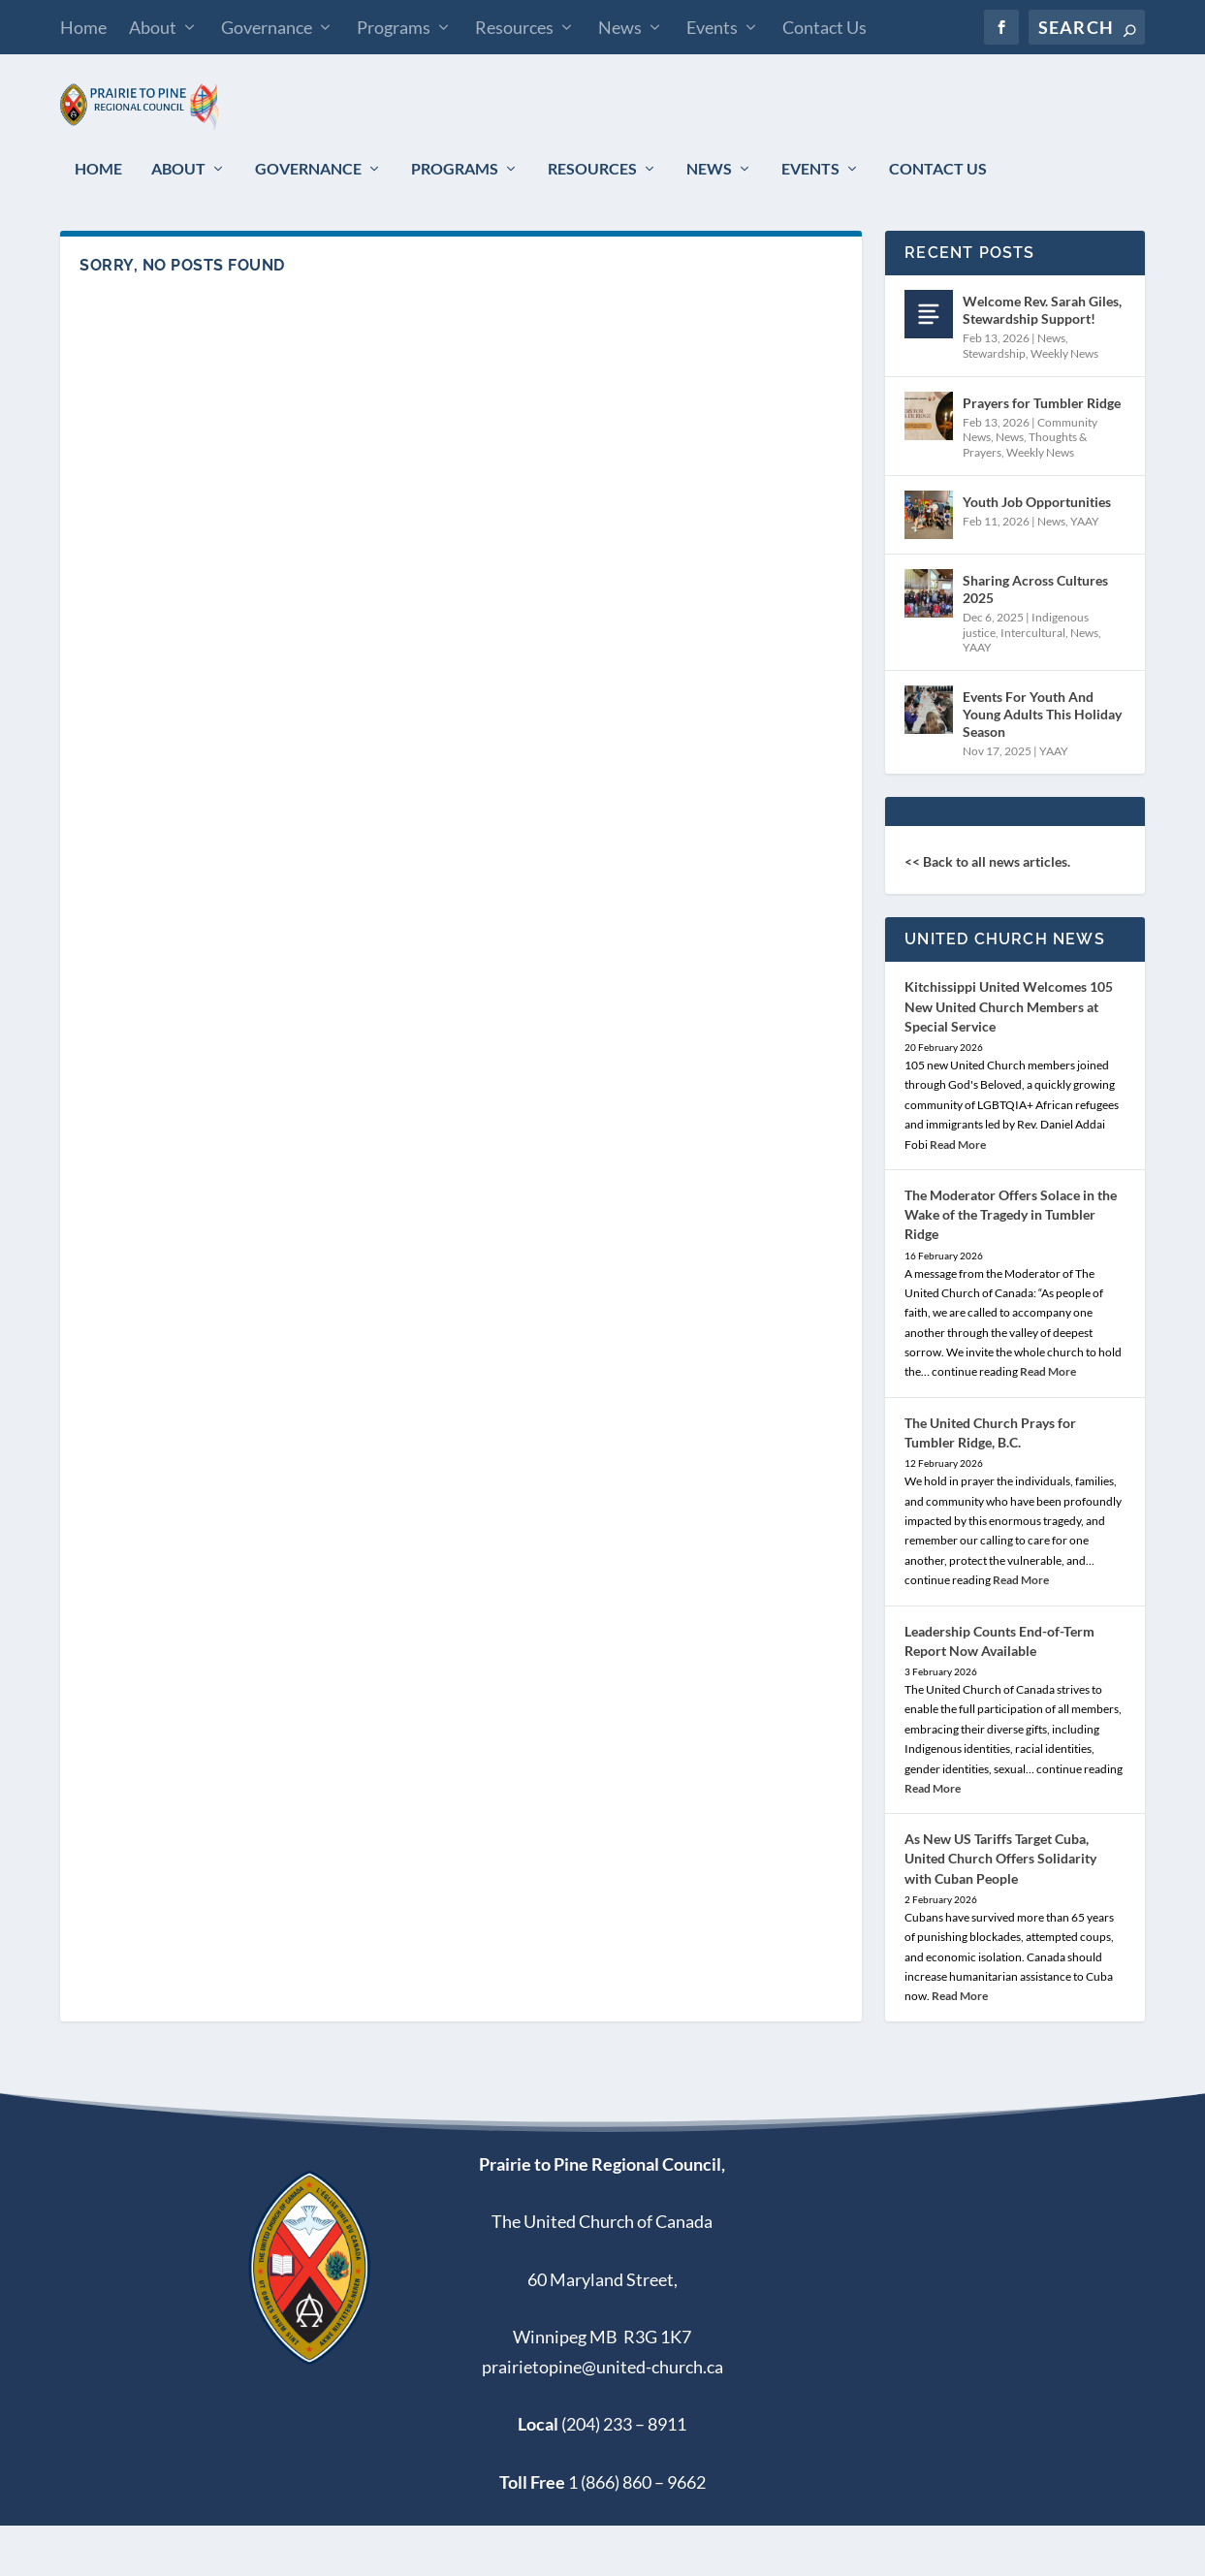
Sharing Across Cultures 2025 (1035, 639)
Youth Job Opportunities (1037, 552)
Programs (393, 27)
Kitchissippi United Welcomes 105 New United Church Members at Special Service (1008, 1056)
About (152, 27)
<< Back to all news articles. (987, 912)
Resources (514, 27)
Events (712, 27)
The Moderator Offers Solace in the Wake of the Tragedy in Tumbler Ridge (1010, 1264)
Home (83, 27)
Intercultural (1032, 683)
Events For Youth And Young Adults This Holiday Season (1042, 764)
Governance (266, 27)
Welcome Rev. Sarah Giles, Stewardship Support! (1042, 360)
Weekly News (1064, 404)
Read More (958, 1195)
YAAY (1084, 571)
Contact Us (824, 27)
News (620, 27)
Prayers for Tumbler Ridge (1042, 453)
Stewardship (994, 404)
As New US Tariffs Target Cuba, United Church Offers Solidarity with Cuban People (1000, 1908)
